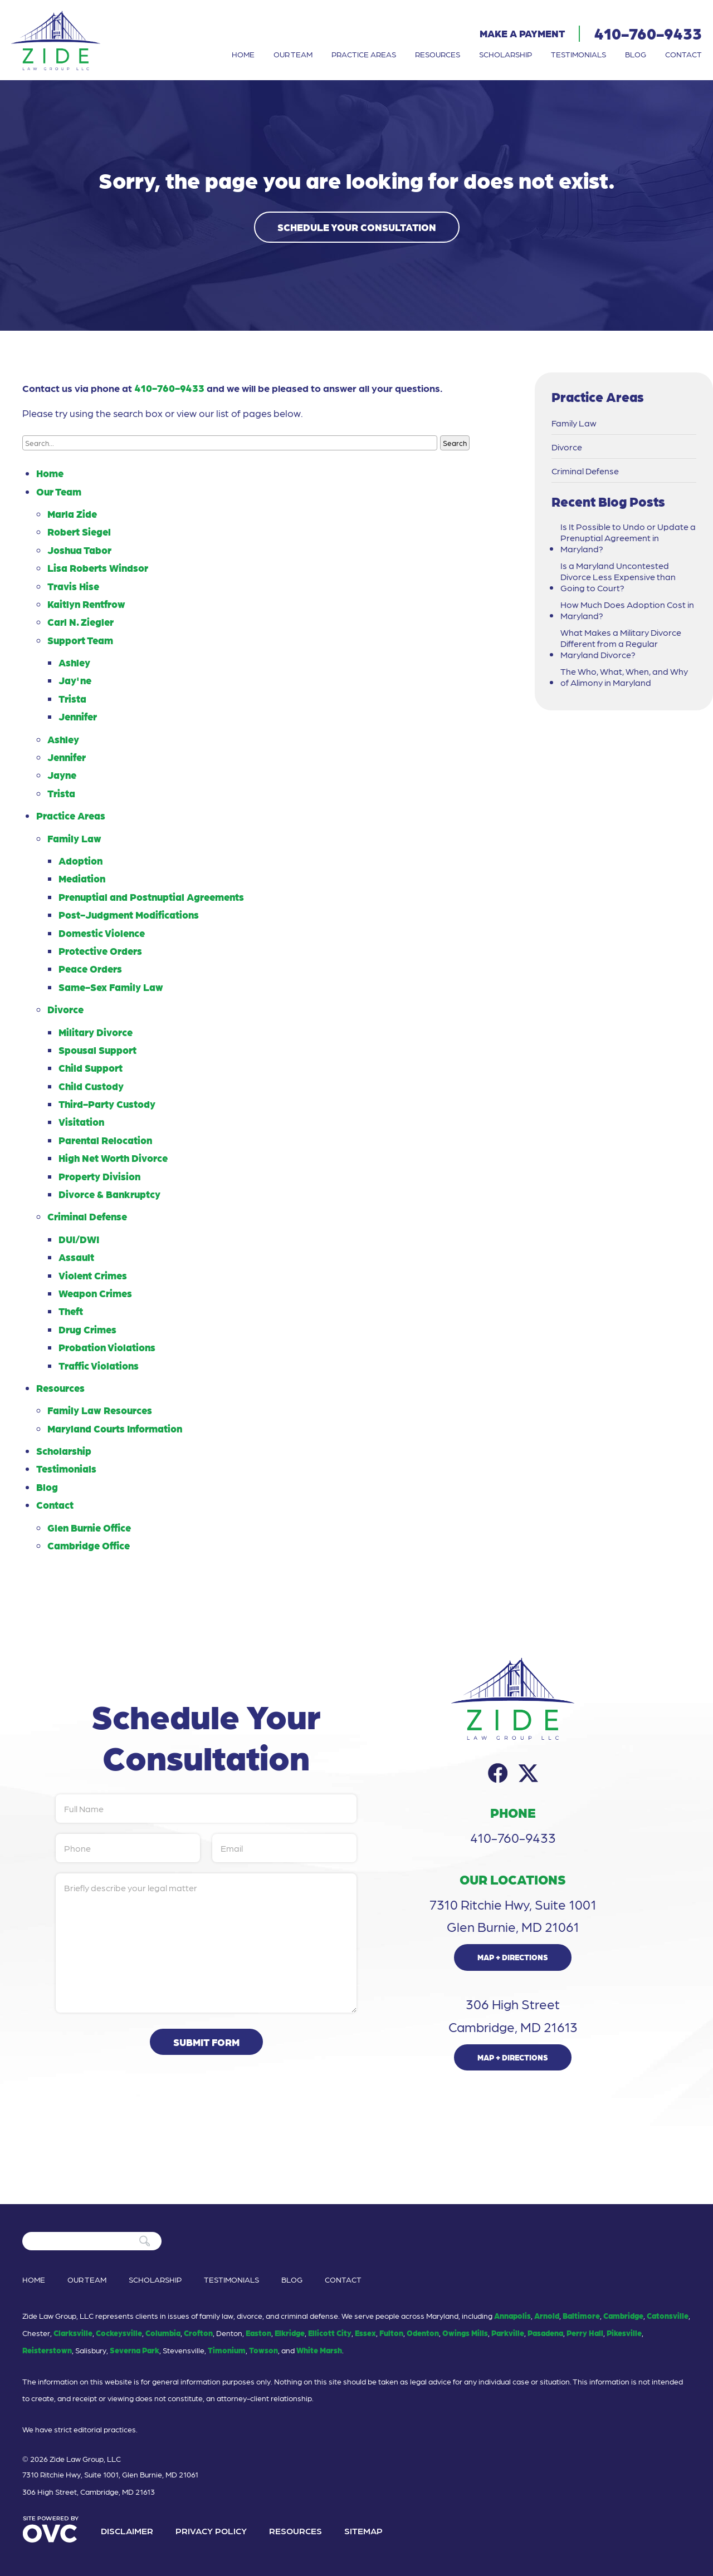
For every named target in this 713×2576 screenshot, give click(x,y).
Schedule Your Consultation (356, 226)
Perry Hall (585, 2333)
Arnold (546, 2315)
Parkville (507, 2333)
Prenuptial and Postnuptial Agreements (151, 896)
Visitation (81, 1121)
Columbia (162, 2333)
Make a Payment (522, 33)
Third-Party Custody (106, 1103)
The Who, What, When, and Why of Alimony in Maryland (624, 677)
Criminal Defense (87, 1216)
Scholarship (505, 54)
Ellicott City (329, 2333)
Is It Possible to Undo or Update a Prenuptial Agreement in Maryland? (628, 538)
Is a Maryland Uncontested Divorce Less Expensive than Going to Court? (618, 576)
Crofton (198, 2333)
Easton (258, 2333)
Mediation (81, 878)
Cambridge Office (88, 1545)
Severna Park (134, 2350)
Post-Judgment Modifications (128, 914)
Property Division (99, 1176)
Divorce (65, 1009)
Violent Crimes (92, 1275)
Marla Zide (72, 513)
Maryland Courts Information (114, 1428)
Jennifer (77, 716)
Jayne (61, 774)
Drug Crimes (87, 1329)
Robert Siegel (79, 531)
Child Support (90, 1067)
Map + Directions (512, 1957)
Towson (263, 2350)
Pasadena (545, 2333)
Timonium (227, 2350)
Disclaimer (127, 2530)
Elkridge (290, 2333)
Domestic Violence (101, 932)
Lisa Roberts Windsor (97, 567)
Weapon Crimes (95, 1293)
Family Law (74, 838)
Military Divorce (95, 1032)
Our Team (293, 54)
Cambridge (623, 2315)
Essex (365, 2333)
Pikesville (624, 2333)
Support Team (80, 640)
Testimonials (578, 54)
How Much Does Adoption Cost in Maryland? (627, 610)
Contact (683, 54)
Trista (72, 698)
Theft (70, 1310)
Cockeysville (119, 2333)
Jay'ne (74, 680)
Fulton (391, 2333)
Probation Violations (106, 1347)
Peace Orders (90, 968)
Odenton (423, 2333)
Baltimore (581, 2315)
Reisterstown (47, 2350)
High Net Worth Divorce (113, 1157)
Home (243, 54)
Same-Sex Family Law (110, 986)
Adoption (80, 860)
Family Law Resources (99, 1410)
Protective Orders (100, 950)
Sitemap (363, 2530)
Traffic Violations (98, 1365)
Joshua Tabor (79, 549)
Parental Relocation (105, 1140)
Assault (76, 1256)
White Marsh (319, 2350)
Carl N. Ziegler (80, 621)
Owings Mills (465, 2333)
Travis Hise (73, 586)
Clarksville (72, 2333)
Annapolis (512, 2315)
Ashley (74, 662)
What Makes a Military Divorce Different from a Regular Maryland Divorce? (620, 643)
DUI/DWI (78, 1239)
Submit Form (206, 2041)
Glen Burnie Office (89, 1527)
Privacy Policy (211, 2530)
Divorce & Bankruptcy (109, 1194)
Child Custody (91, 1086)
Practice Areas (363, 54)
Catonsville (667, 2315)
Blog (635, 54)
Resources (437, 54)
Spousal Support (97, 1049)
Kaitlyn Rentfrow (86, 603)
